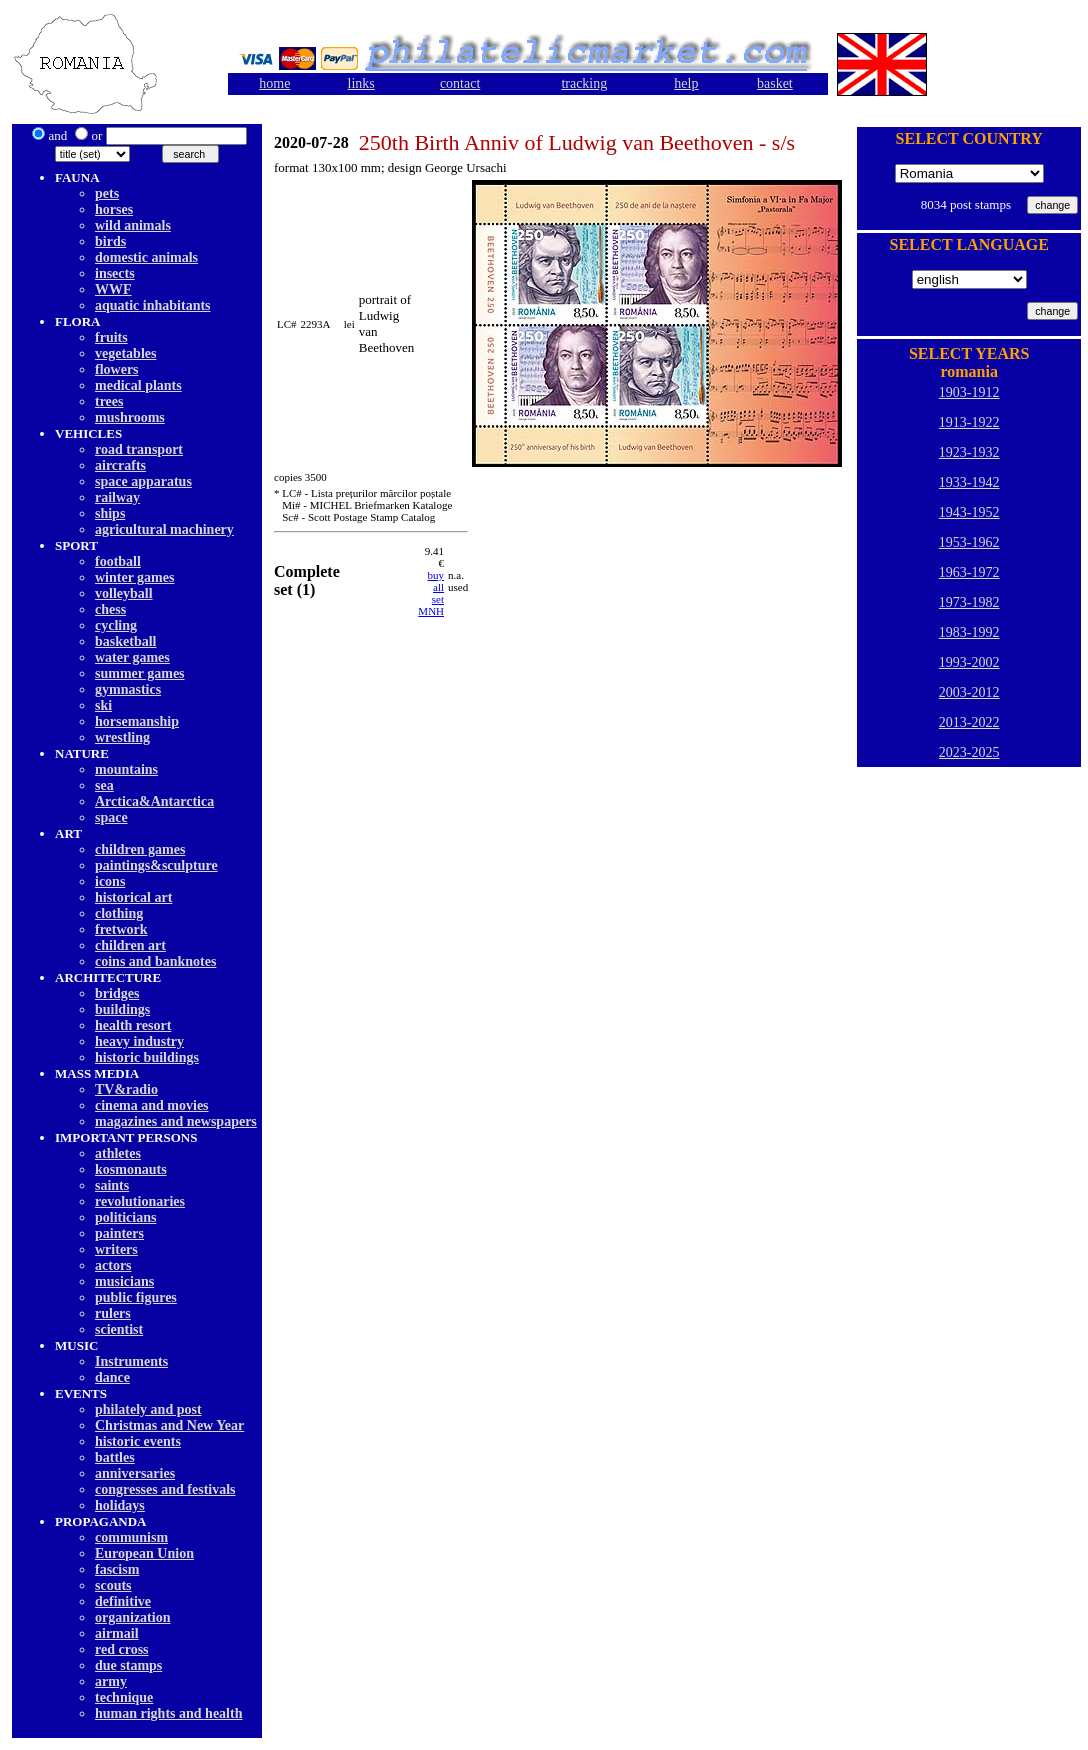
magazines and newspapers (176, 1121)
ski (103, 705)
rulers (113, 1313)
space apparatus (143, 481)
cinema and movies (152, 1105)
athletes (118, 1153)
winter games (134, 577)
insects (115, 273)
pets (107, 193)
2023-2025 (969, 752)
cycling (116, 625)
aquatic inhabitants (153, 305)
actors (113, 1265)
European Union (144, 1553)
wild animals (133, 225)
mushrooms (130, 417)
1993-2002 (969, 662)
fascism (117, 1569)
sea (104, 785)
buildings (122, 1009)
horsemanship (137, 721)
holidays (120, 1505)
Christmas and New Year (169, 1425)
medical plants (138, 385)
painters (119, 1233)
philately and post (148, 1409)
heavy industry (139, 1041)
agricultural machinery (164, 529)
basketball (125, 641)
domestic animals (146, 257)
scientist (119, 1329)
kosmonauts (131, 1169)
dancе (112, 1377)
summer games (140, 673)
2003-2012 (969, 692)
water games (132, 657)
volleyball (124, 593)
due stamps (128, 1665)
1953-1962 (969, 542)
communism (131, 1537)
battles (115, 1457)
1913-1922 (969, 422)
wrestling (122, 737)
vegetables (125, 353)
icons (110, 881)
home (274, 83)
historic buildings (147, 1057)
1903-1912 (969, 392)
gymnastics (128, 689)
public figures (136, 1297)
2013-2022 (969, 722)
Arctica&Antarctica (154, 801)
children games (140, 849)
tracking (584, 83)
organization (132, 1617)
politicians (125, 1217)
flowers (117, 369)
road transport (139, 449)
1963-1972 (969, 572)
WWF (113, 289)
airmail (117, 1633)
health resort (133, 1025)
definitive (123, 1601)
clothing (119, 913)
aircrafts (120, 465)
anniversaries (135, 1473)
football (118, 561)
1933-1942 (969, 482)
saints (112, 1185)
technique (124, 1697)
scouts (113, 1585)
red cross (122, 1649)
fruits (111, 337)
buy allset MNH (431, 593)
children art (130, 945)
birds (110, 241)
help (686, 83)
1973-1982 (969, 602)
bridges (117, 993)
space (111, 817)
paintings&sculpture (156, 865)
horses (114, 209)
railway (117, 497)
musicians (124, 1281)
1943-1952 (969, 512)
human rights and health (168, 1713)
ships (110, 513)
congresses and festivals (165, 1489)
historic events (138, 1441)
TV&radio (126, 1089)
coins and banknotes (155, 961)
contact (460, 83)
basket (775, 83)
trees (109, 401)
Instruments (131, 1361)
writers (116, 1249)
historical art (133, 897)
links (361, 83)
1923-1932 (969, 452)
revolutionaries (140, 1201)
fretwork (121, 929)
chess (110, 609)
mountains (126, 769)
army (111, 1681)
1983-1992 (969, 632)
